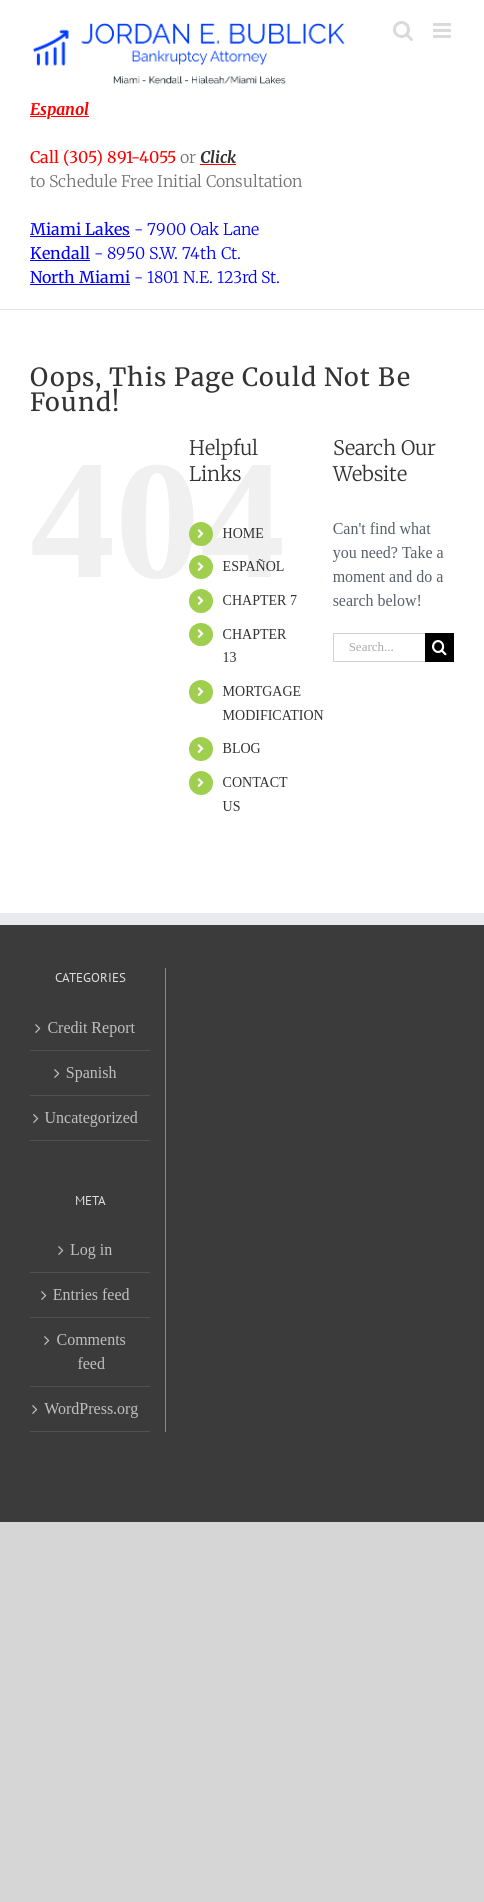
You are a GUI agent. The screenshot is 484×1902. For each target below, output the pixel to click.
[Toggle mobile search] (403, 30)
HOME (243, 533)
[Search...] (379, 647)
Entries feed (91, 1294)
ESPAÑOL (254, 566)
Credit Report (91, 1027)
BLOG (242, 748)
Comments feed (90, 1351)
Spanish (91, 1072)
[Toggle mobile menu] (443, 30)
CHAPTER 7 (260, 600)
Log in (91, 1249)
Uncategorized (91, 1117)
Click (218, 157)
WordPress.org (91, 1408)
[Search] (439, 647)
